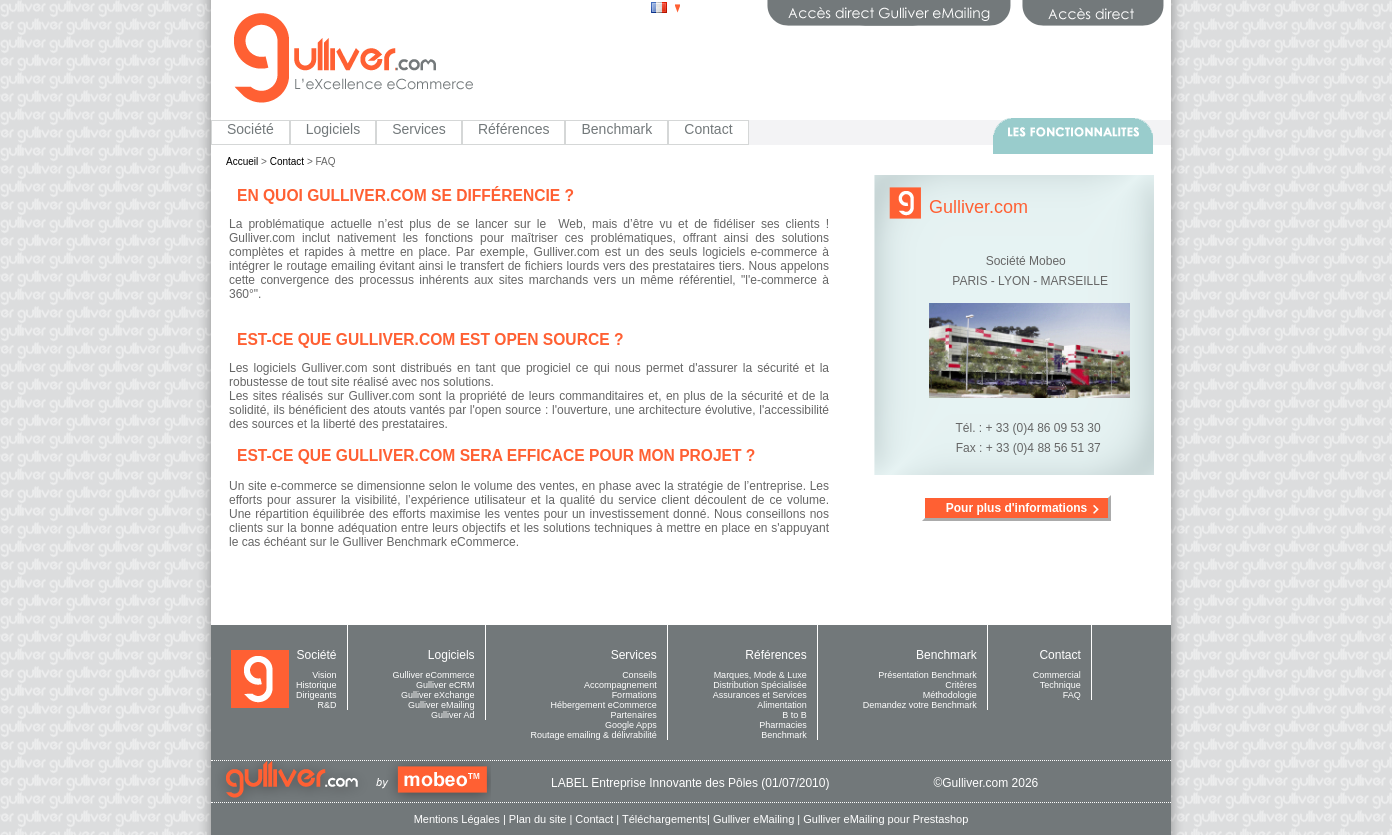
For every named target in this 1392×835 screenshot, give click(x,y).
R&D (327, 705)
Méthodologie (950, 695)
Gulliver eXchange (438, 695)
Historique (316, 685)
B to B (794, 715)
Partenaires (634, 715)
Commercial (1057, 675)
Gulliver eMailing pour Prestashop (885, 819)
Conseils (639, 675)
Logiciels (333, 129)
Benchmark (616, 129)
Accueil (242, 161)
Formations (634, 695)
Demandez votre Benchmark (920, 705)
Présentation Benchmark (927, 675)
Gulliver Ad (453, 715)
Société (250, 129)
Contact (708, 129)
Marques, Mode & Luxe (760, 675)
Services (419, 129)
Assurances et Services (760, 695)
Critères (961, 685)
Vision (324, 675)
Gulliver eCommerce (434, 675)
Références (514, 129)
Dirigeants (316, 695)
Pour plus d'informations (1017, 508)
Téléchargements (664, 819)
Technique (1060, 685)
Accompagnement (620, 685)
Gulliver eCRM (445, 685)
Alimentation (782, 705)
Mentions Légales (457, 819)
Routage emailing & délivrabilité (594, 735)
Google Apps (631, 725)
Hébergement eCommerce (604, 705)
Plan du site (537, 819)
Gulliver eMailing (441, 705)
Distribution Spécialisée (760, 685)
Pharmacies (783, 725)
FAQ (1072, 695)
